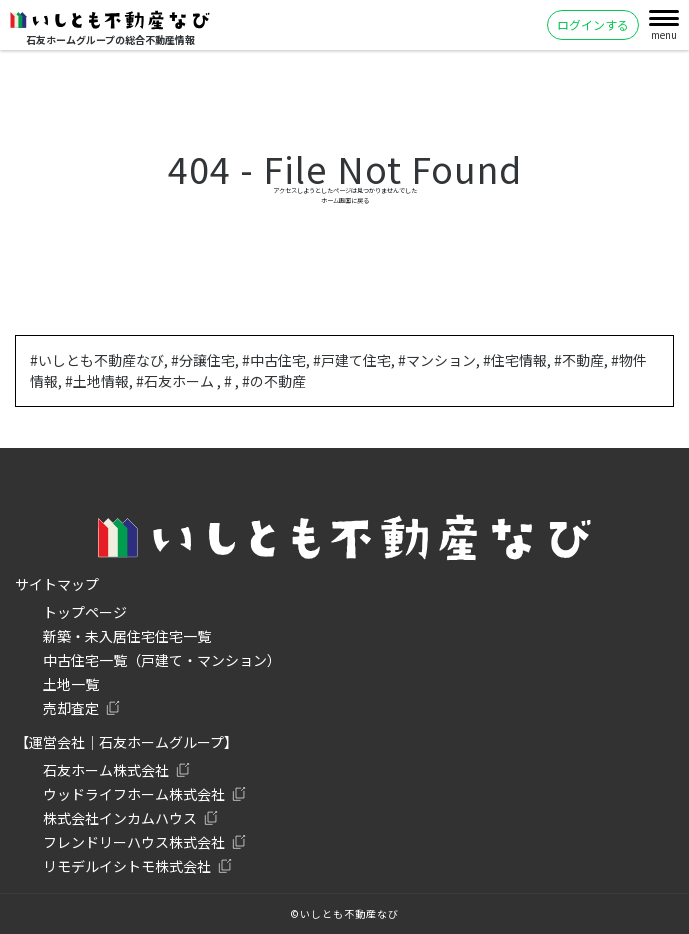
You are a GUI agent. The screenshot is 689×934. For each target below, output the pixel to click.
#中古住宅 (274, 360)
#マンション (437, 360)
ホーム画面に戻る (345, 200)
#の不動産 (274, 381)
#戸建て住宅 (352, 360)
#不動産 (579, 360)
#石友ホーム (176, 381)
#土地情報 (97, 381)
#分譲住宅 (203, 360)
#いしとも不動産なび (97, 360)
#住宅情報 (515, 360)
